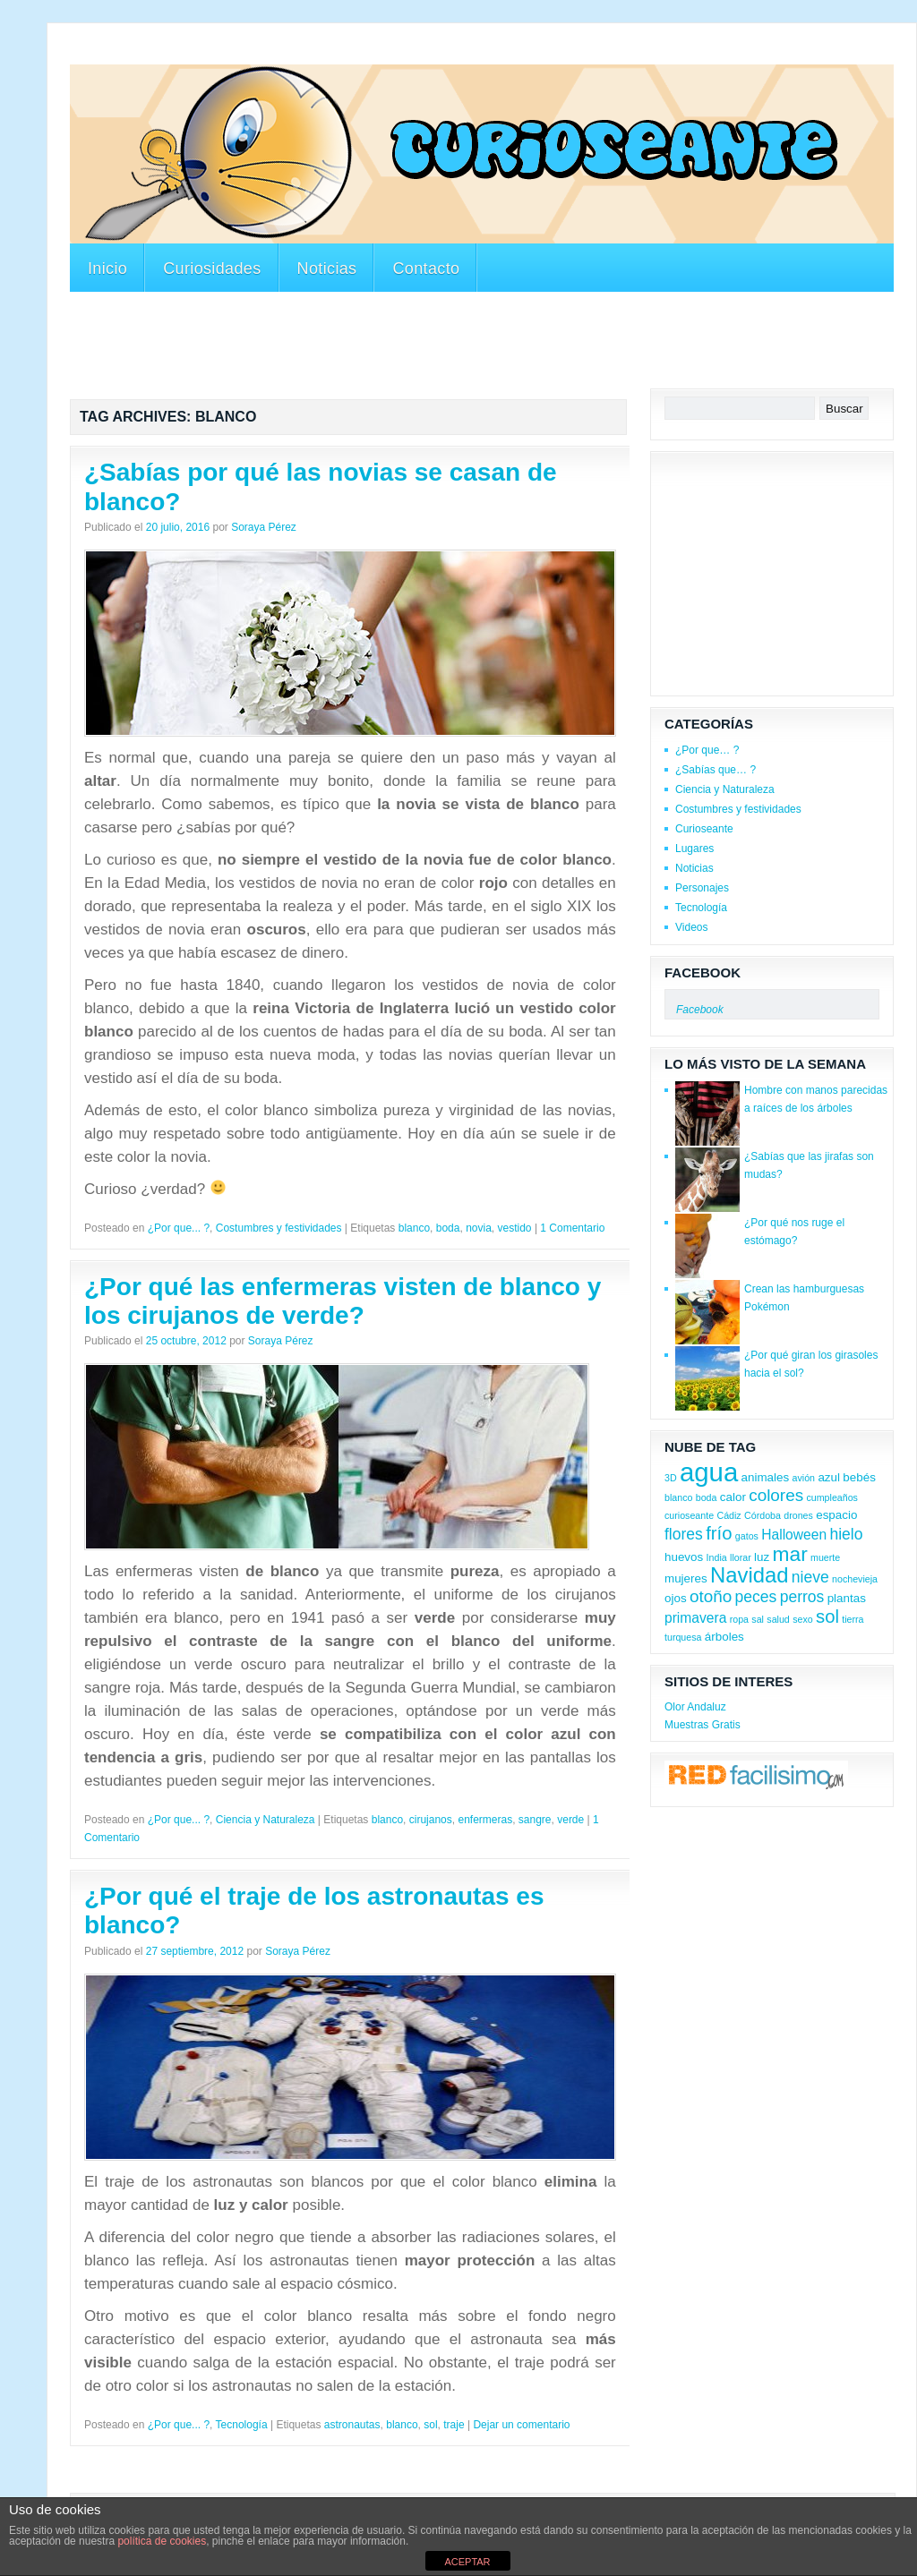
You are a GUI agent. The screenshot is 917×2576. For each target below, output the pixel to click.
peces (756, 1597)
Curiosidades (212, 268)
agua (709, 1472)
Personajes (702, 888)
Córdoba (762, 1515)
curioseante (689, 1515)
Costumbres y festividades (279, 1228)
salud (778, 1619)
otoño (711, 1596)
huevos (683, 1557)
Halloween (794, 1534)
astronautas (352, 2424)
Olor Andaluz (695, 1707)
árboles (724, 1636)
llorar (740, 1557)
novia (479, 1228)
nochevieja (855, 1579)
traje (453, 2424)
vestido (515, 1228)
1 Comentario (572, 1228)
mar (790, 1553)
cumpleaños (831, 1497)
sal (757, 1619)
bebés (859, 1477)
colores (776, 1495)
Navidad (749, 1575)
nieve (810, 1577)
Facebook (702, 972)
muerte (825, 1557)
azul (829, 1477)
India (717, 1557)
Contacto (425, 268)
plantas (846, 1598)
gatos (746, 1536)
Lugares (694, 848)
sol (430, 2424)
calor (733, 1497)
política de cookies (161, 2541)
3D (670, 1477)
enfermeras (485, 1819)
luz (761, 1557)
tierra (852, 1619)
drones (798, 1515)
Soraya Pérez (263, 527)
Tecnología (242, 2424)
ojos (675, 1598)
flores (683, 1534)
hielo (845, 1534)
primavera (695, 1617)
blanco (414, 1228)
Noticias (327, 268)
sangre (535, 1819)
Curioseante (704, 829)
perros (802, 1597)
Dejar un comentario (521, 2424)
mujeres (685, 1578)
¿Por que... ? (179, 1228)
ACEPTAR (467, 2561)
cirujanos (430, 1819)
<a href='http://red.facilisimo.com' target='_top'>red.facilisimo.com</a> (756, 1777)
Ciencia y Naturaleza (265, 1819)
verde (570, 1819)
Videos (691, 927)
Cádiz (728, 1515)
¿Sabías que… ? (715, 769)
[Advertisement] (396, 52)
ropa (739, 1619)
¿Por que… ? (707, 750)
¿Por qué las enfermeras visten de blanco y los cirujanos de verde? (342, 1301)
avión (804, 1477)
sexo (803, 1619)
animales (765, 1477)
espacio (836, 1515)
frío (719, 1533)
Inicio (107, 268)
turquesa (682, 1637)
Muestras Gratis (702, 1725)
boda (448, 1228)
